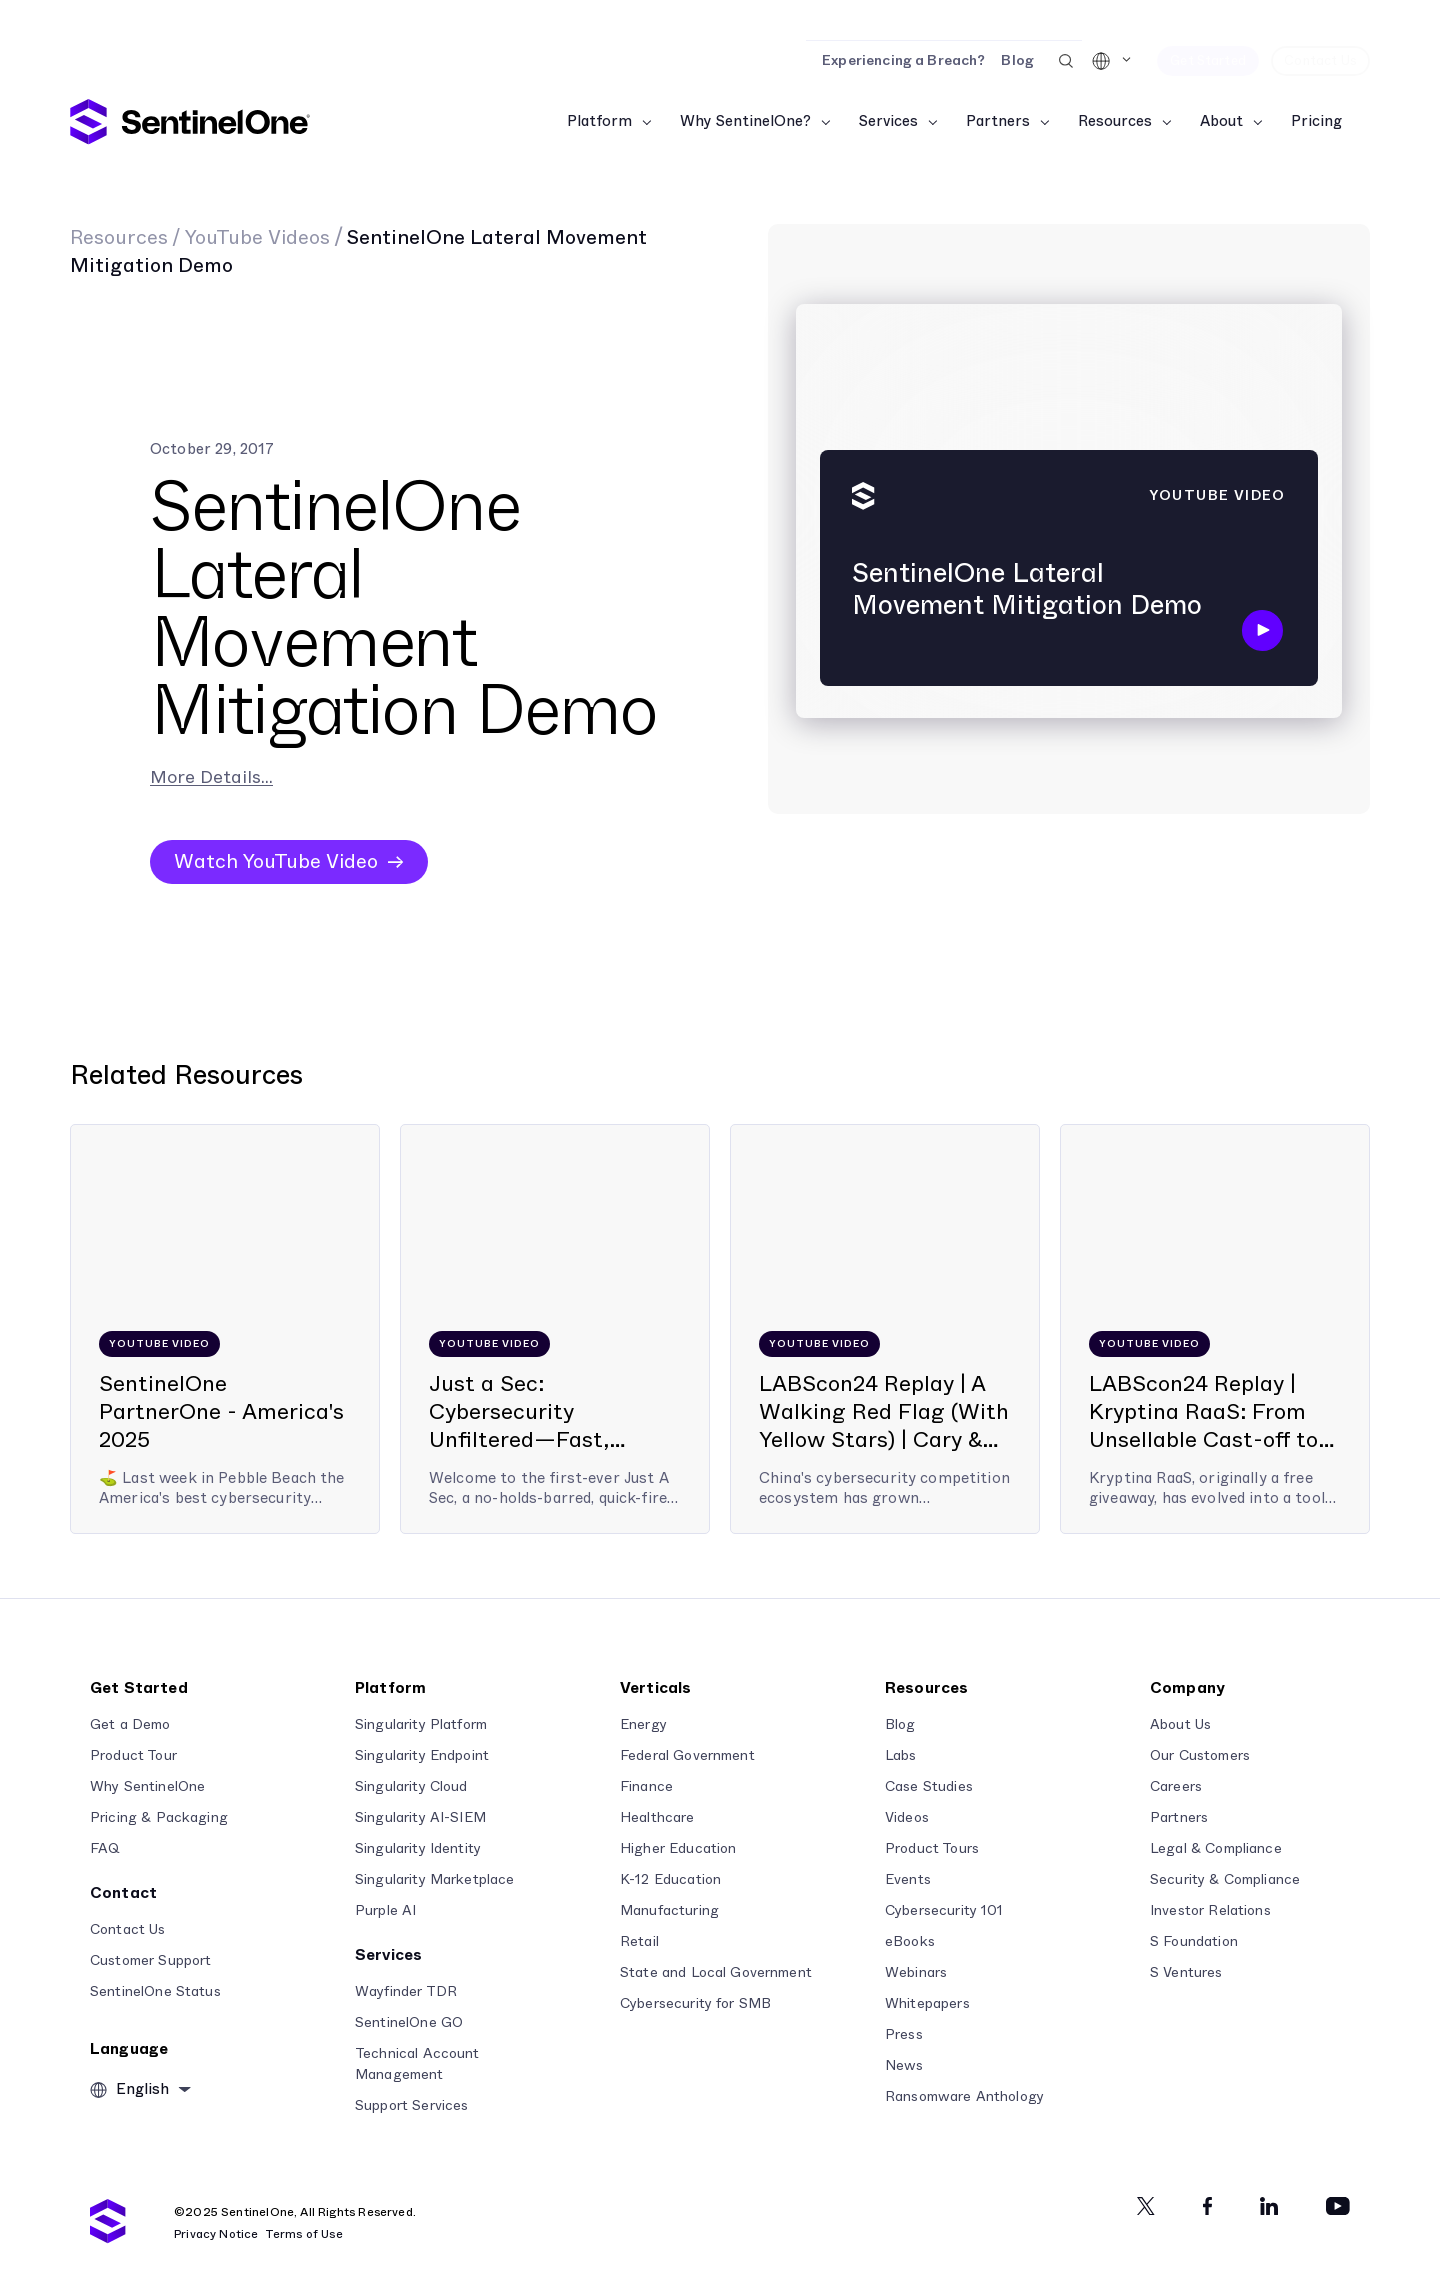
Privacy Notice (216, 2234)
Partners (998, 121)
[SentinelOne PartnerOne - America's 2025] (225, 1329)
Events (908, 1880)
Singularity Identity (418, 1849)
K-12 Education (670, 1880)
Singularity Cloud (411, 1787)
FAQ (105, 1849)
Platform (599, 121)
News (904, 2066)
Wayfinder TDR (406, 1992)
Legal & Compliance (1216, 1849)
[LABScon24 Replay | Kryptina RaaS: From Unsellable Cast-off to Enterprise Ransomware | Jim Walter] (1215, 1329)
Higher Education (678, 1849)
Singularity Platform (421, 1725)
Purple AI (385, 1911)
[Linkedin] (1269, 2206)
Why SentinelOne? (745, 121)
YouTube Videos (257, 238)
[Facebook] (1207, 2206)
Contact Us (128, 1930)
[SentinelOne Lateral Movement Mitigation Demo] (1069, 519)
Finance (646, 1787)
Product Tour (133, 1756)
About (1221, 121)
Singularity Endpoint (422, 1756)
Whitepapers (927, 2004)
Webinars (916, 1973)
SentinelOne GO (409, 2023)
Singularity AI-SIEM (420, 1818)
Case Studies (929, 1787)
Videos (907, 1818)
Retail (639, 1942)
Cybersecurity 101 (944, 1911)
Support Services (411, 2106)
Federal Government (687, 1756)
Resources (1115, 121)
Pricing (1316, 121)
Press (904, 2035)
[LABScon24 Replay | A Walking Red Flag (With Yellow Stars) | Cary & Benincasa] (885, 1329)
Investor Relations (1210, 1911)
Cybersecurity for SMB (695, 2004)
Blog (1017, 61)
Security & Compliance (1225, 1880)
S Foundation (1194, 1942)
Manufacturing (669, 1911)
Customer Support (150, 1961)
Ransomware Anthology (964, 2097)
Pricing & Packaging (159, 1818)
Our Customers (1200, 1756)
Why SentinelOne (147, 1787)
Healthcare (657, 1818)
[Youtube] (1338, 2206)
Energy (643, 1725)
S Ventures (1186, 1973)
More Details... (211, 778)
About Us (1180, 1725)
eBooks (910, 1942)
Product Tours (932, 1849)
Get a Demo (130, 1725)
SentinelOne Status (155, 1992)
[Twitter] (1146, 2206)
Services (888, 121)
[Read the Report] (720, 20)
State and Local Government (716, 1973)
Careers (1176, 1787)
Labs (901, 1756)
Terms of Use (304, 2234)
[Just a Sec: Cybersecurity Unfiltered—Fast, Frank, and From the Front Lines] (555, 1329)
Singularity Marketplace (434, 1880)
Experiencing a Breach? (903, 61)
